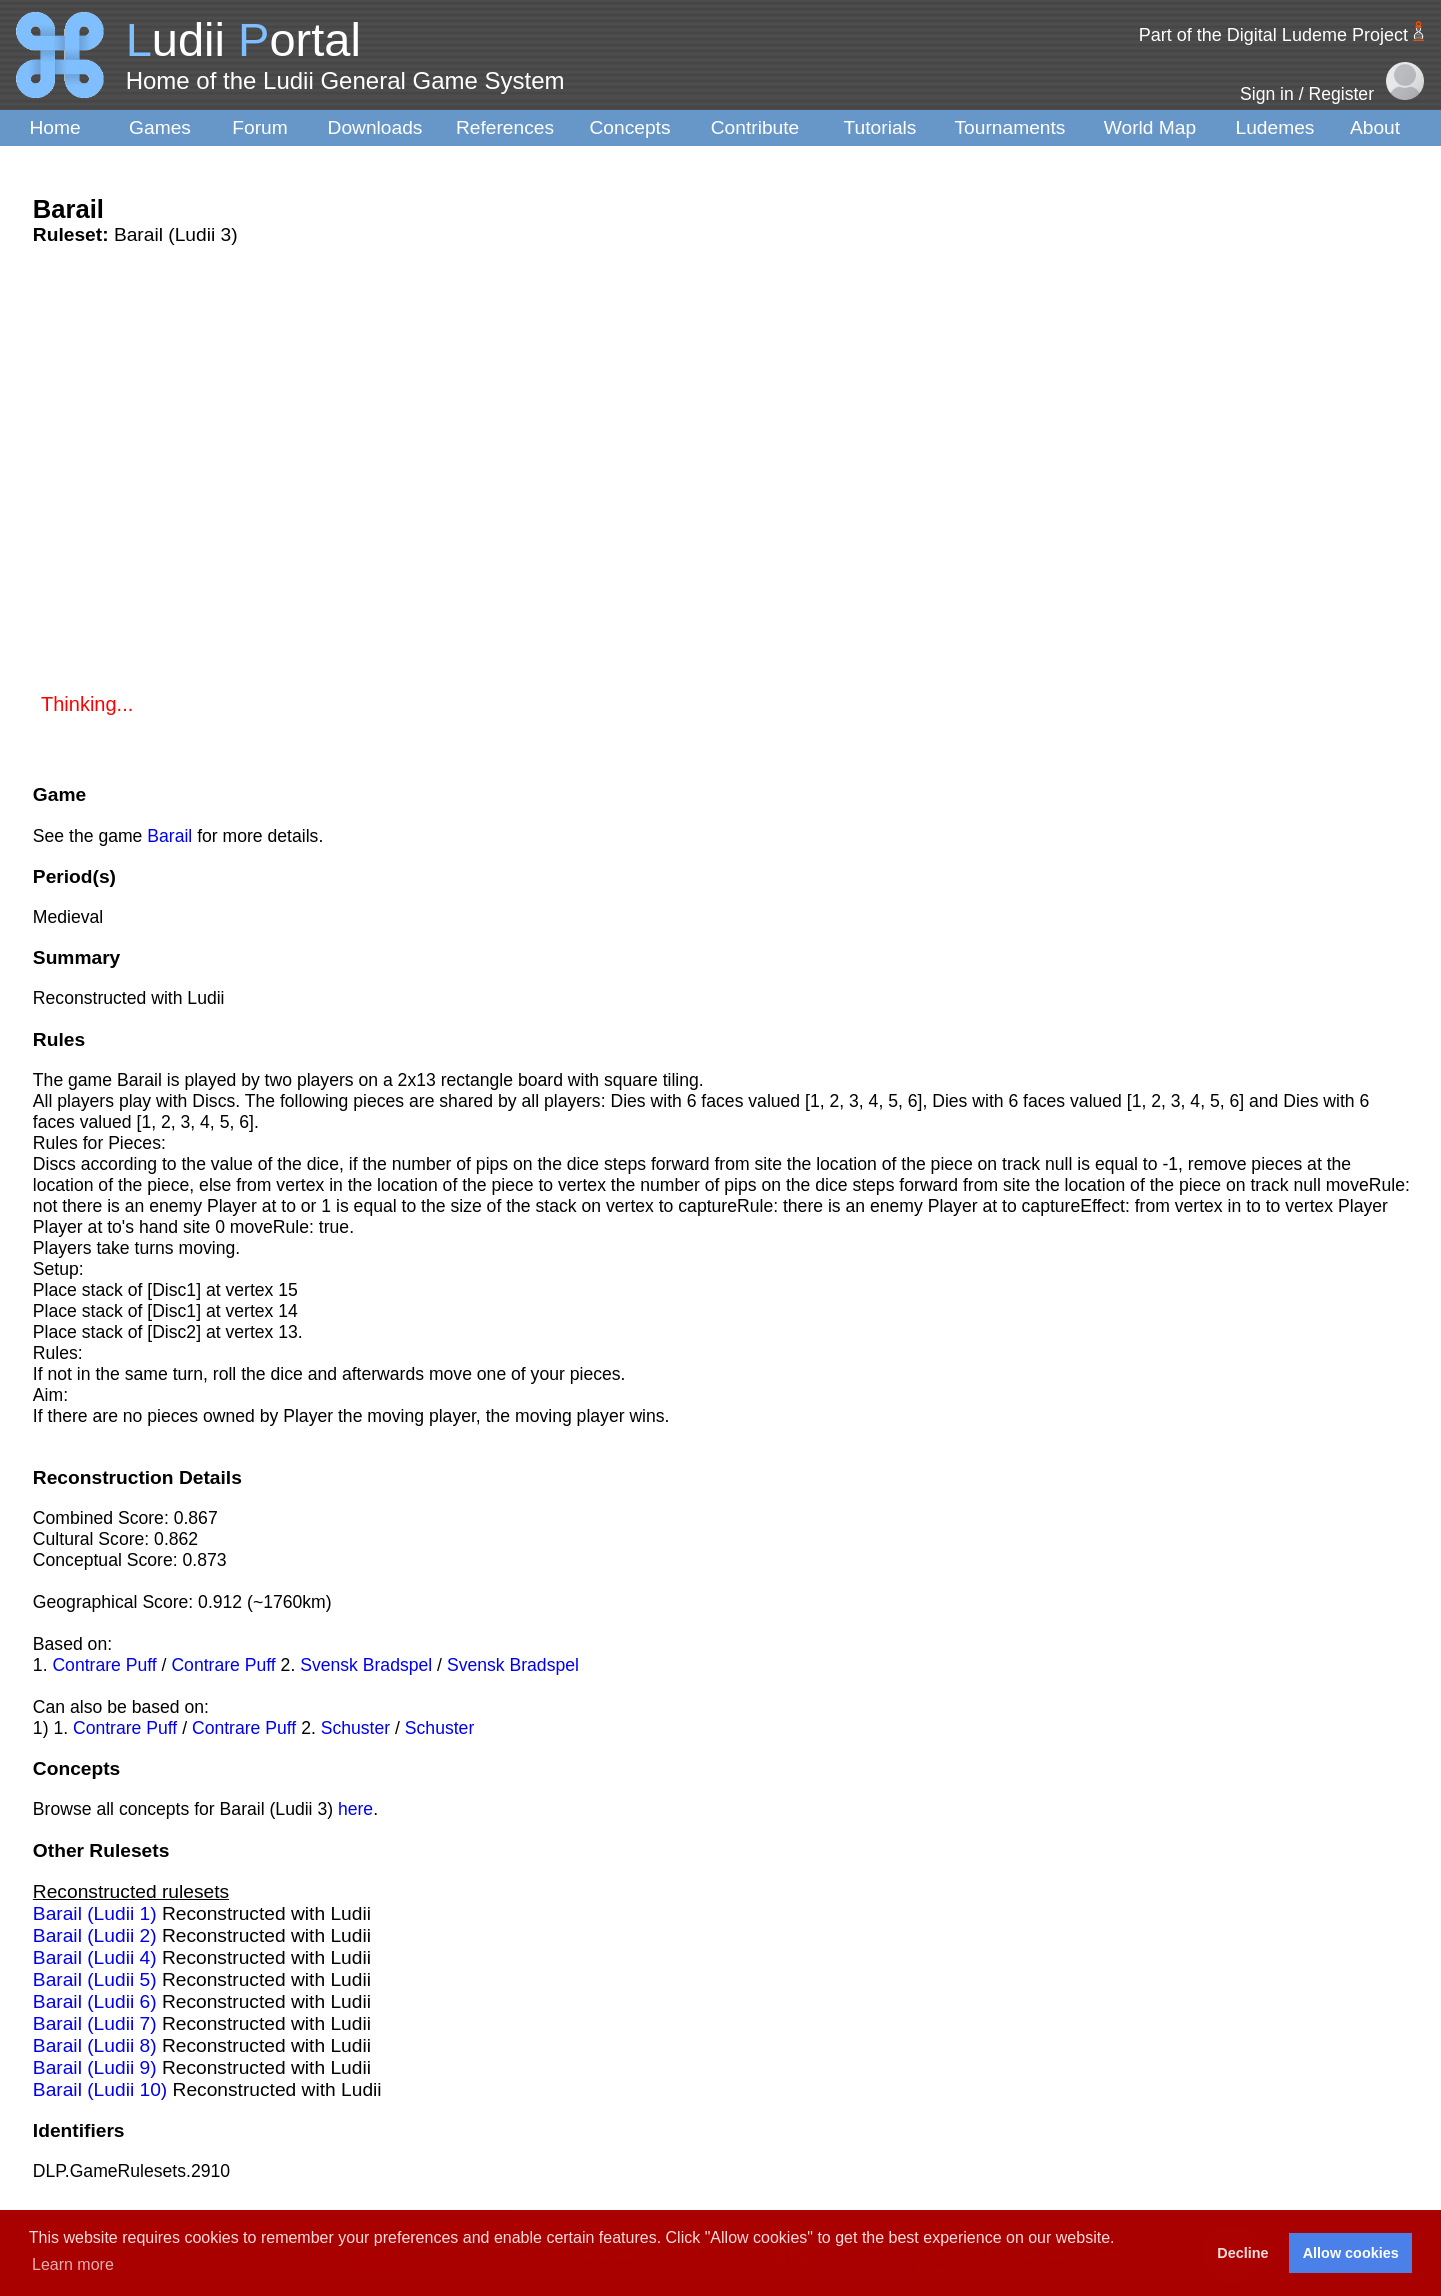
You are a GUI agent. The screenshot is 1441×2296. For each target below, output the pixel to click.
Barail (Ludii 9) (95, 2067)
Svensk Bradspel (366, 1665)
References (505, 127)
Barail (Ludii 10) (100, 2089)
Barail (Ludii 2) (95, 1935)
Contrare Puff (104, 1665)
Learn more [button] (73, 2264)
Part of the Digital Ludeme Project (1273, 35)
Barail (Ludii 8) (95, 2045)
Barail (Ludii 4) (95, 1957)
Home (54, 127)
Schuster (355, 1728)
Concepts (629, 127)
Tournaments (1010, 127)
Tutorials (880, 127)
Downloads (375, 127)
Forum (259, 127)
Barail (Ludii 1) (95, 1913)
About (1375, 127)
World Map (1150, 127)
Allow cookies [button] (1351, 2253)
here (355, 1809)
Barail (169, 836)
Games (160, 127)
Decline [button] (1242, 2253)
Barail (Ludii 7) (95, 2023)
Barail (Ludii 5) (95, 1979)
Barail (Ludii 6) (95, 2001)
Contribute (755, 127)
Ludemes (1275, 127)
